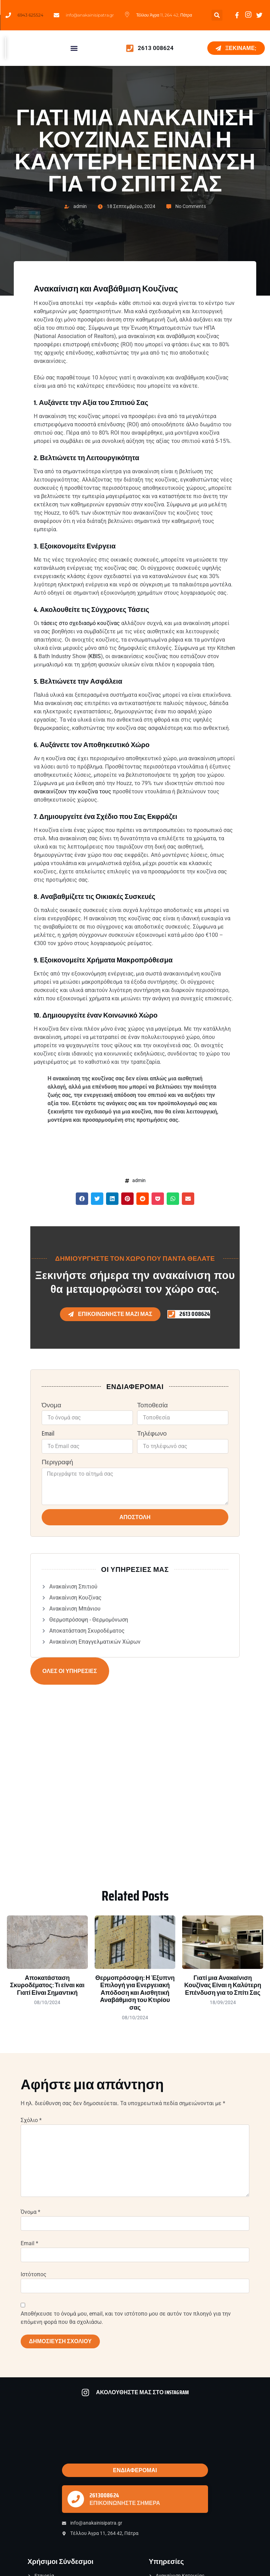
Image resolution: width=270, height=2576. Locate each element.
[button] (216, 15)
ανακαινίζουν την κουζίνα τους (72, 791)
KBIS (95, 656)
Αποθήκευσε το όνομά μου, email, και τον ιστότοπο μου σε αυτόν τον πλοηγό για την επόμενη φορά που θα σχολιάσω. (126, 2317)
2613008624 (104, 2495)
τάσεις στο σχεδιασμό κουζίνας (80, 623)
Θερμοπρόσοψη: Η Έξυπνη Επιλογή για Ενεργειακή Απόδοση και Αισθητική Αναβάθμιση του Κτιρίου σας (135, 1992)
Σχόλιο (31, 2120)
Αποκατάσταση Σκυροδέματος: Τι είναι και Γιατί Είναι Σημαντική (47, 1985)
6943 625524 (30, 15)
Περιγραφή (57, 1462)
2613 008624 (156, 47)
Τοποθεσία (152, 1405)
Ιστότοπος (33, 2274)
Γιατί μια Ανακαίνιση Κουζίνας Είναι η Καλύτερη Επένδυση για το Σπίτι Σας (222, 1985)
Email (48, 1433)
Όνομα (51, 1405)
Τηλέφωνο (152, 1433)
